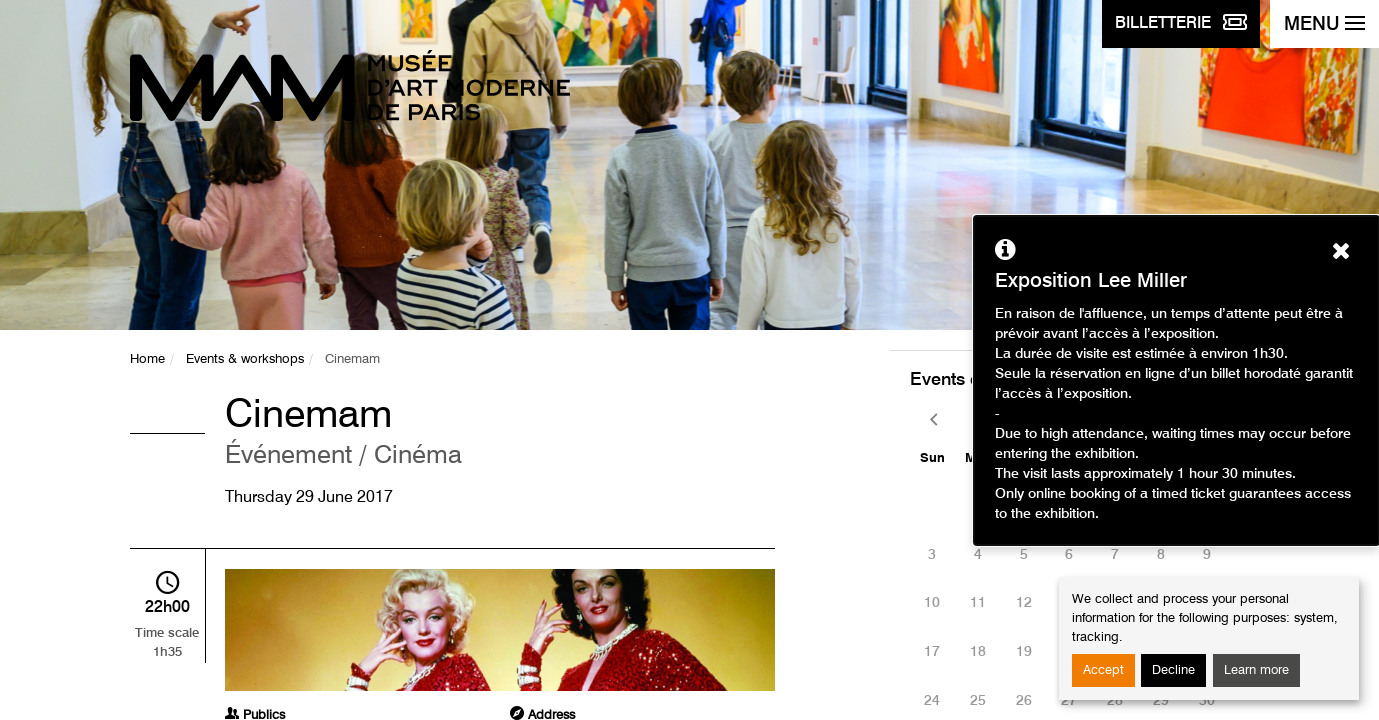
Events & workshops (245, 359)
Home (147, 359)
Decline (1173, 670)
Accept (1103, 670)
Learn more (1256, 670)
